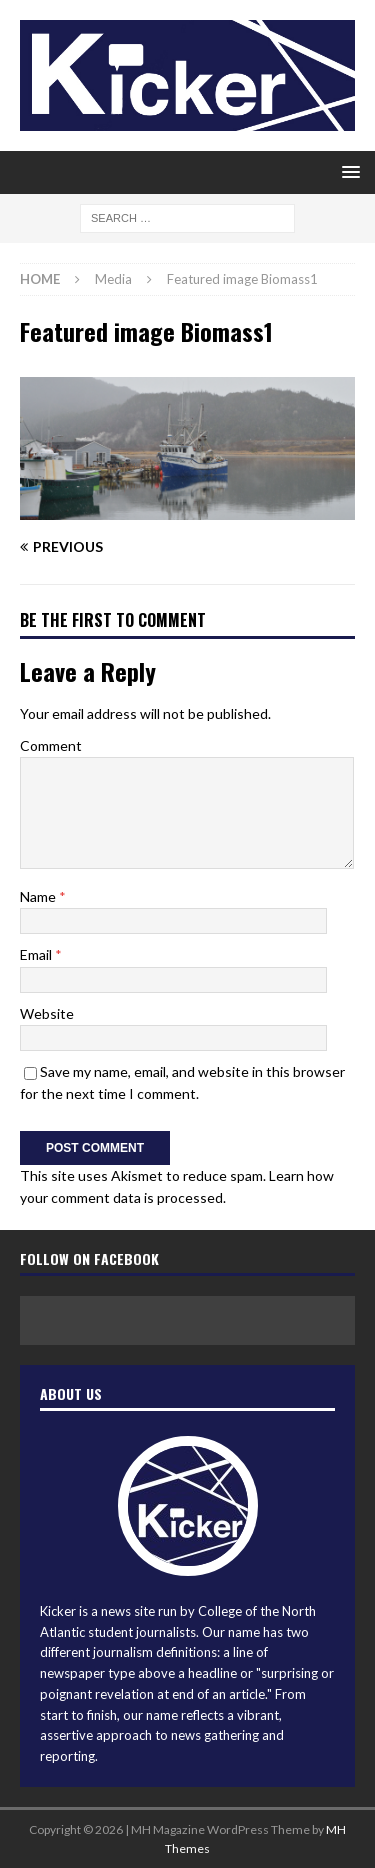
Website (47, 1013)
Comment (51, 745)
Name (39, 896)
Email (37, 954)
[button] (347, 171)
